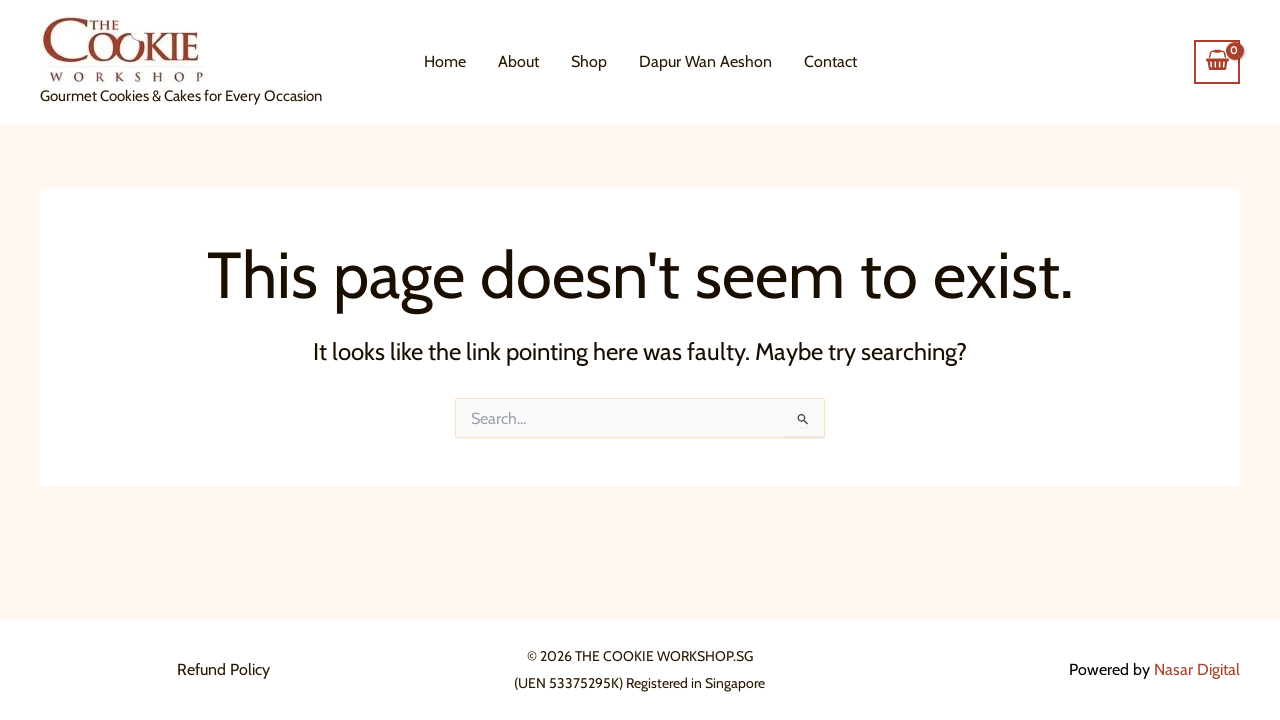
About (518, 61)
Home (445, 61)
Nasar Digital (1197, 669)
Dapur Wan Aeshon (705, 61)
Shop (589, 61)
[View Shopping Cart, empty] (1217, 62)
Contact (830, 61)
